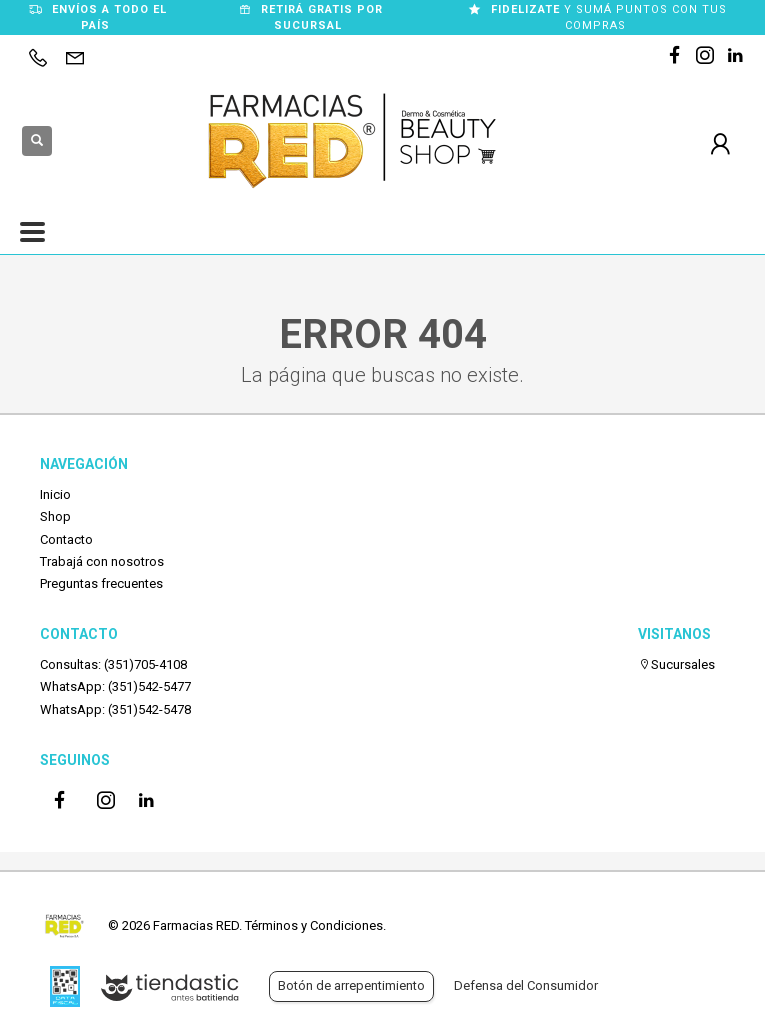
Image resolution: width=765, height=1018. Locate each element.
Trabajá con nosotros (102, 561)
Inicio (55, 494)
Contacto (66, 539)
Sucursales (676, 664)
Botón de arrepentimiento (351, 985)
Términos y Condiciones (314, 925)
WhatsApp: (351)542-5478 (115, 709)
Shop (55, 516)
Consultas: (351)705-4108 (113, 664)
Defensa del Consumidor (526, 985)
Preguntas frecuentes (101, 583)
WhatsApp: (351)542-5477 (115, 686)
